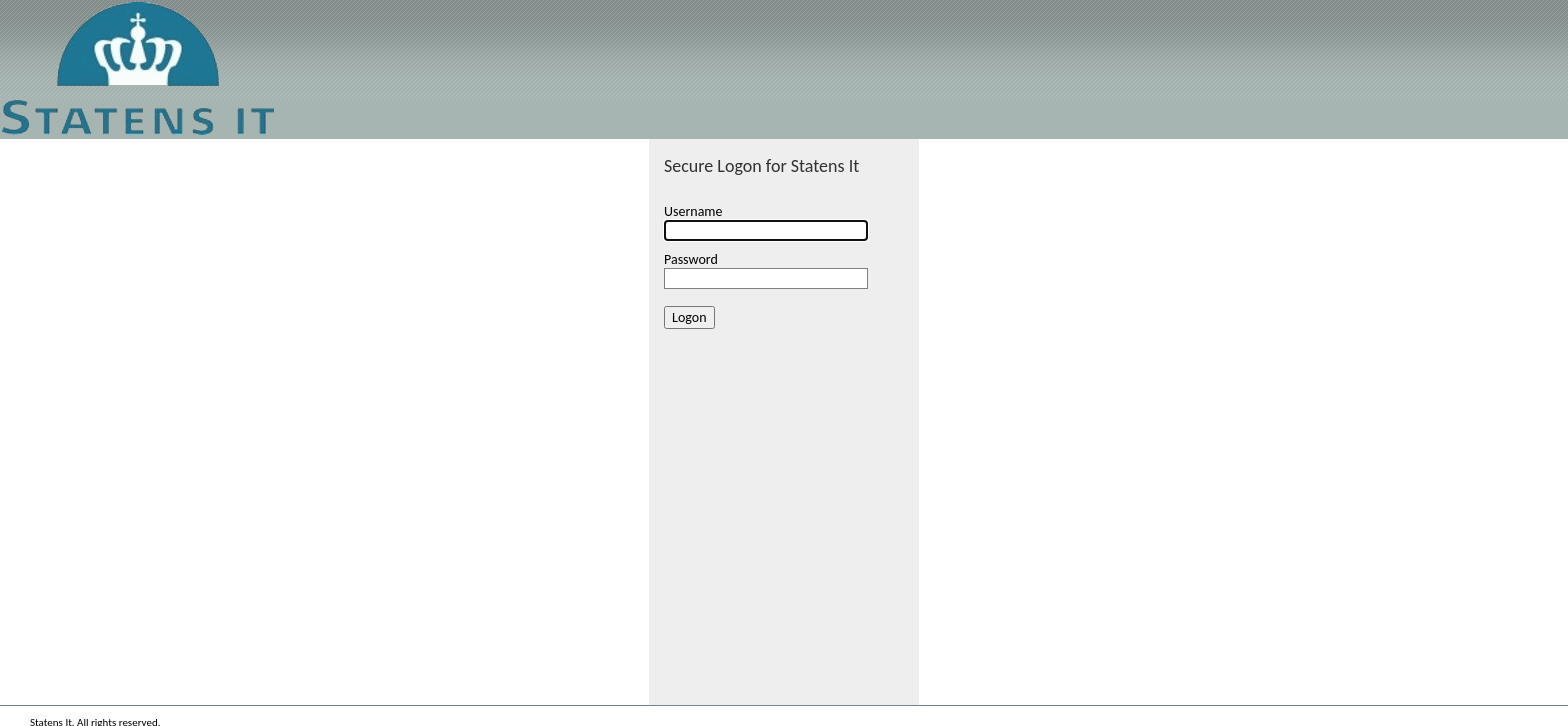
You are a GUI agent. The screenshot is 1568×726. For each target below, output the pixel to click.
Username (693, 211)
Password (691, 259)
